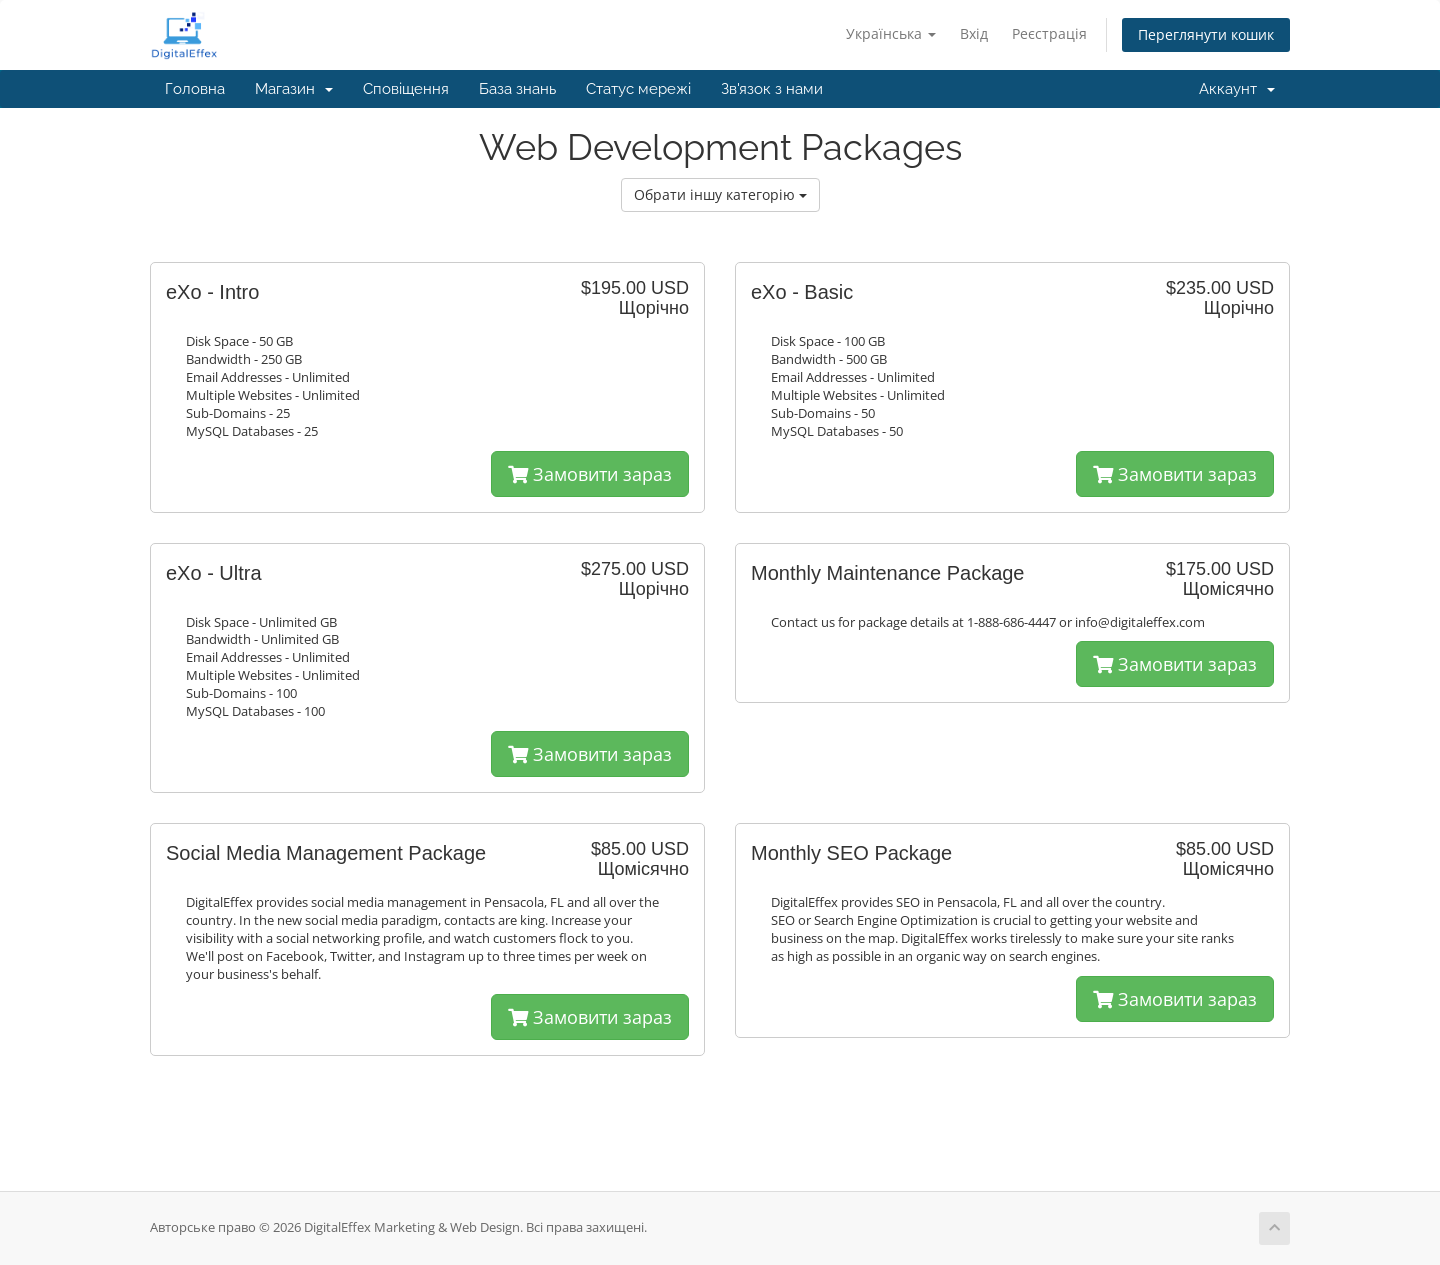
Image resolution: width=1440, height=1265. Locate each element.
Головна (195, 89)
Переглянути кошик (1206, 34)
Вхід (974, 33)
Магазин (294, 89)
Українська (891, 33)
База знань (517, 89)
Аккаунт (1237, 89)
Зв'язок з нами (772, 89)
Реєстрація (1049, 33)
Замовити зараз (590, 474)
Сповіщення (406, 89)
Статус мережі (638, 89)
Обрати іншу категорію (720, 194)
